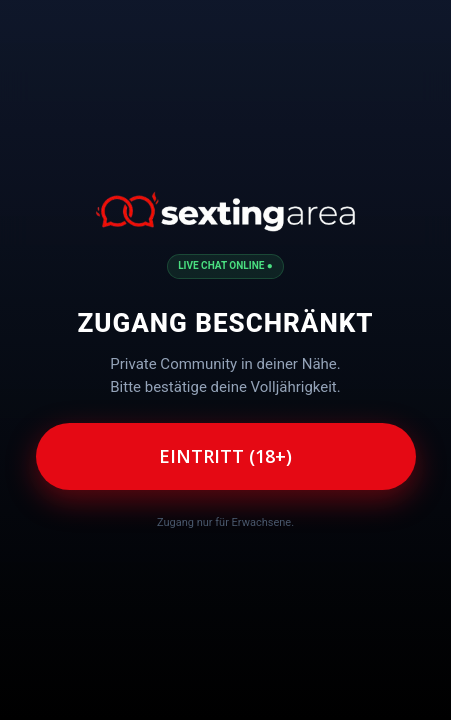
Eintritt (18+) (225, 456)
